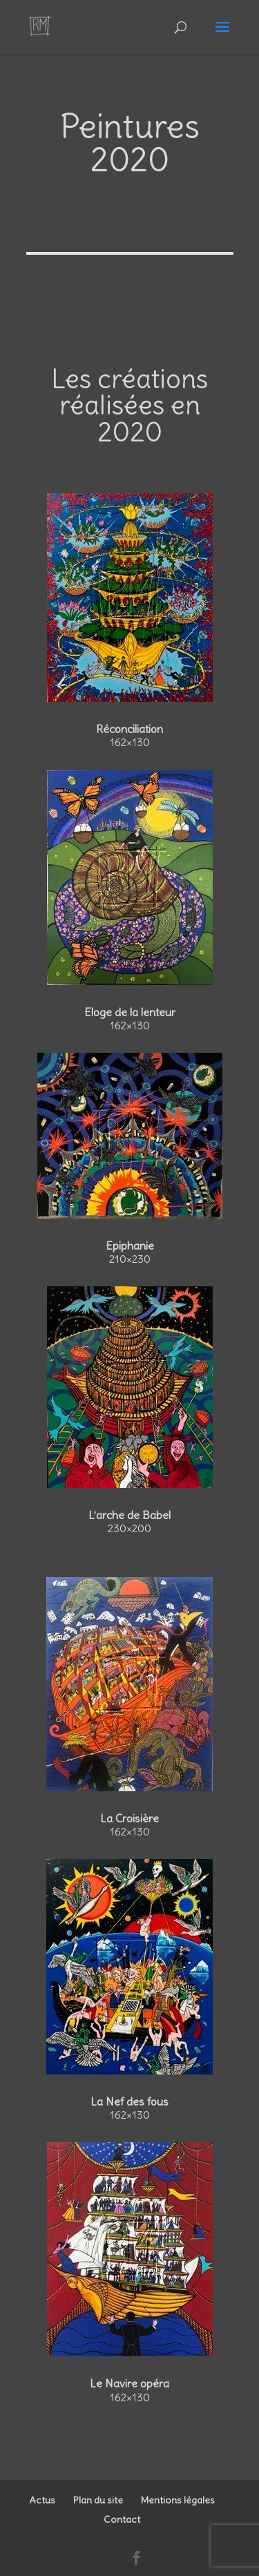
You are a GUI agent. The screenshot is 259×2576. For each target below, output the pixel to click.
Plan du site (98, 2500)
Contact (122, 2519)
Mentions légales (178, 2500)
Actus (42, 2500)
